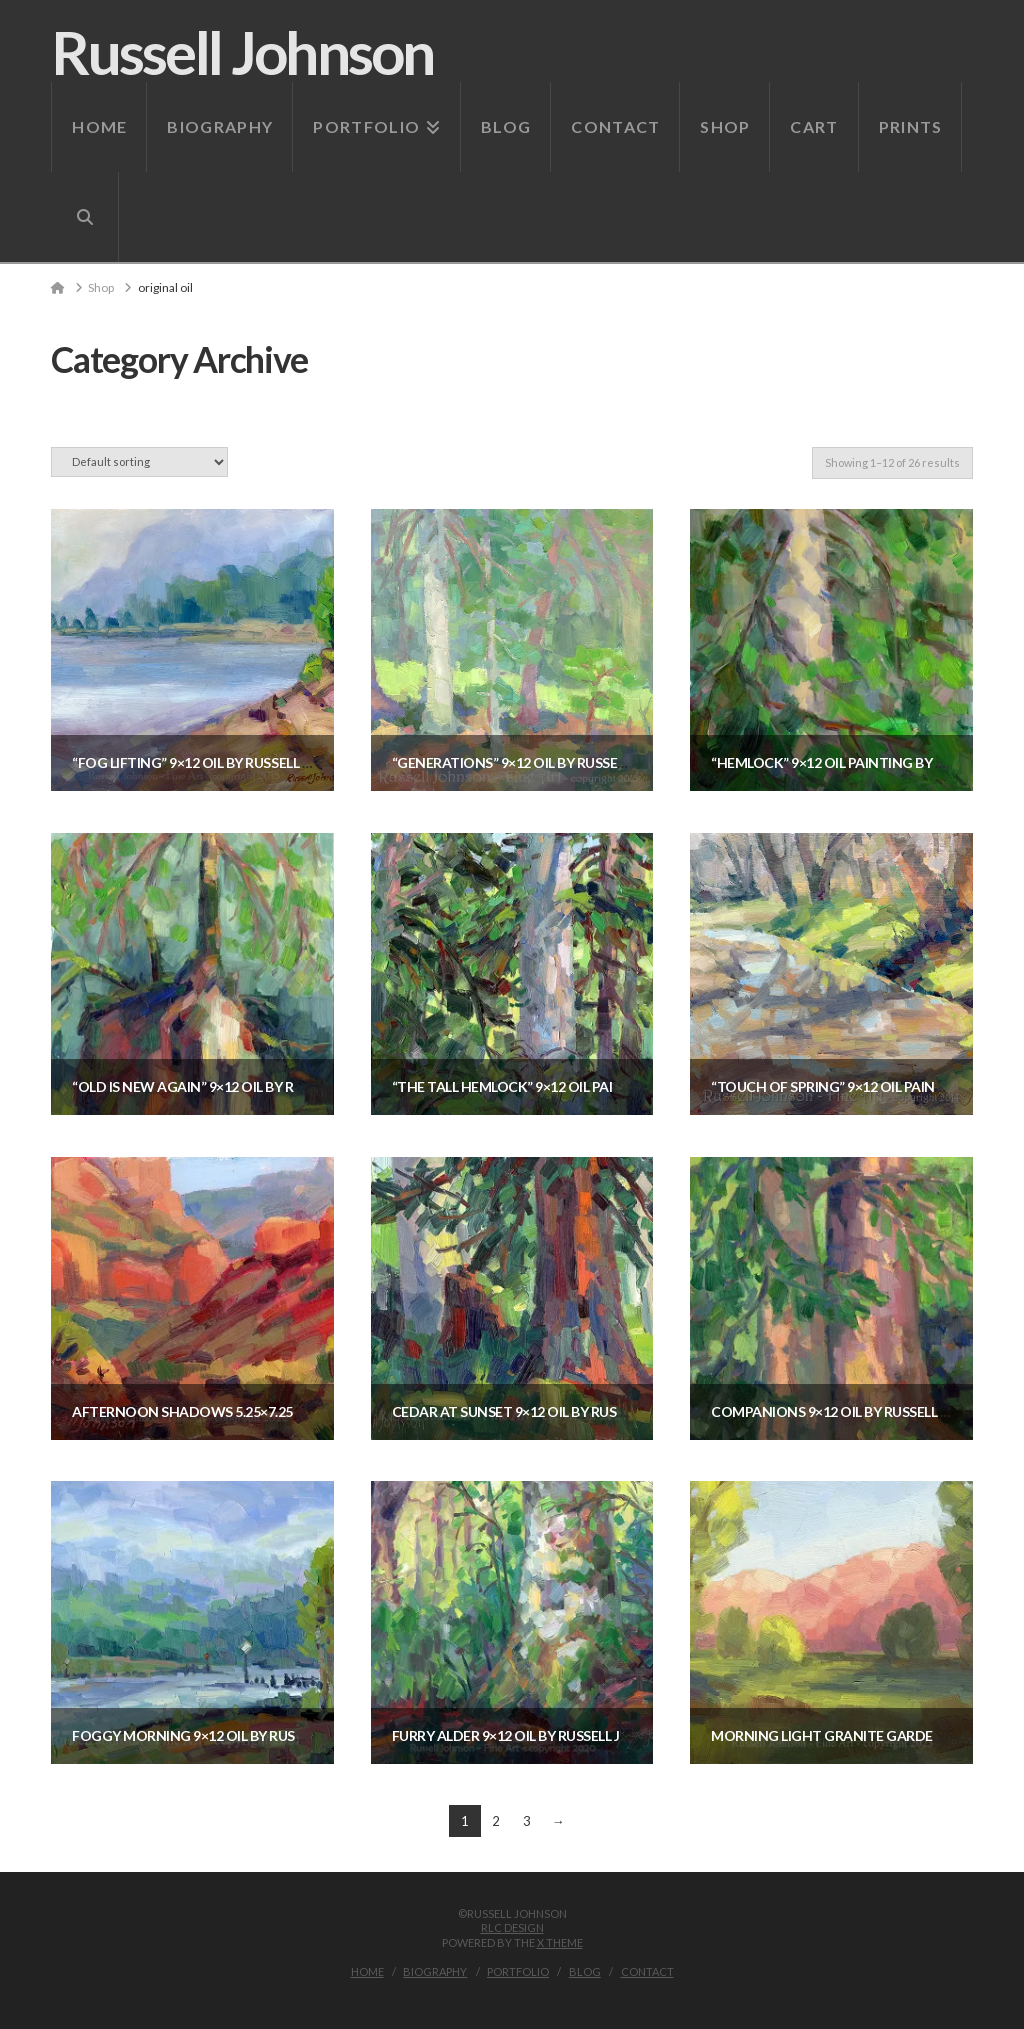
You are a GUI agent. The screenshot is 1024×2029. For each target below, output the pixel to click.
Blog (585, 1971)
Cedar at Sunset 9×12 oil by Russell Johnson (553, 1411)
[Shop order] (139, 461)
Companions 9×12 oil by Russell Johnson (859, 1411)
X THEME (560, 1942)
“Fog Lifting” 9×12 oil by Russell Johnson (220, 762)
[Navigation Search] (84, 217)
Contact (647, 1971)
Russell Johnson (242, 52)
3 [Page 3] (527, 1821)
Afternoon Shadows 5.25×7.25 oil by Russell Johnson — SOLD (293, 1411)
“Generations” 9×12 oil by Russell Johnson (546, 762)
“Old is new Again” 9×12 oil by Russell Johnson (240, 1086)
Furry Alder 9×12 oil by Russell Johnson (537, 1735)
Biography (435, 1971)
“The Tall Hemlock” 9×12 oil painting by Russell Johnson (597, 1086)
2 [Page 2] (496, 1821)
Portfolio (518, 1971)
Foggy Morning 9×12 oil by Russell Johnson (232, 1735)
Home (367, 1971)
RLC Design (512, 1927)
